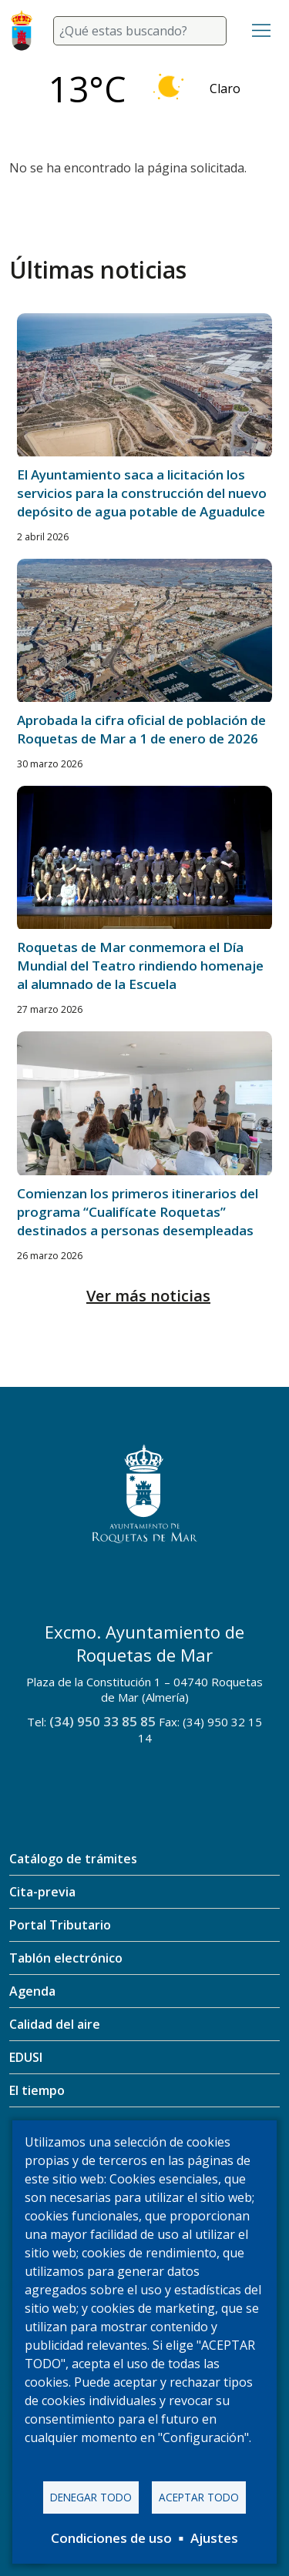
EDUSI (25, 2057)
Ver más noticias (148, 1295)
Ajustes (214, 2538)
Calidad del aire (54, 2024)
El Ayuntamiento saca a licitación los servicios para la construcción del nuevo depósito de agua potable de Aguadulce (142, 493)
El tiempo (37, 2090)
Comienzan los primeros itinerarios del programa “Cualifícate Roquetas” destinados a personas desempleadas (137, 1211)
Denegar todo (91, 2497)
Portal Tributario (60, 1924)
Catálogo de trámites (73, 1858)
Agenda (32, 1991)
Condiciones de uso (111, 2538)
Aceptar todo (199, 2497)
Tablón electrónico (66, 1958)
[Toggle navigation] (261, 30)
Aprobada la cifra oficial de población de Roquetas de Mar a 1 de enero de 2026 (141, 729)
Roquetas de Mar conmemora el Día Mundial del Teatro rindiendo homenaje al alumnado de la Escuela (140, 965)
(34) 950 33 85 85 (102, 1721)
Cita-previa (42, 1891)
